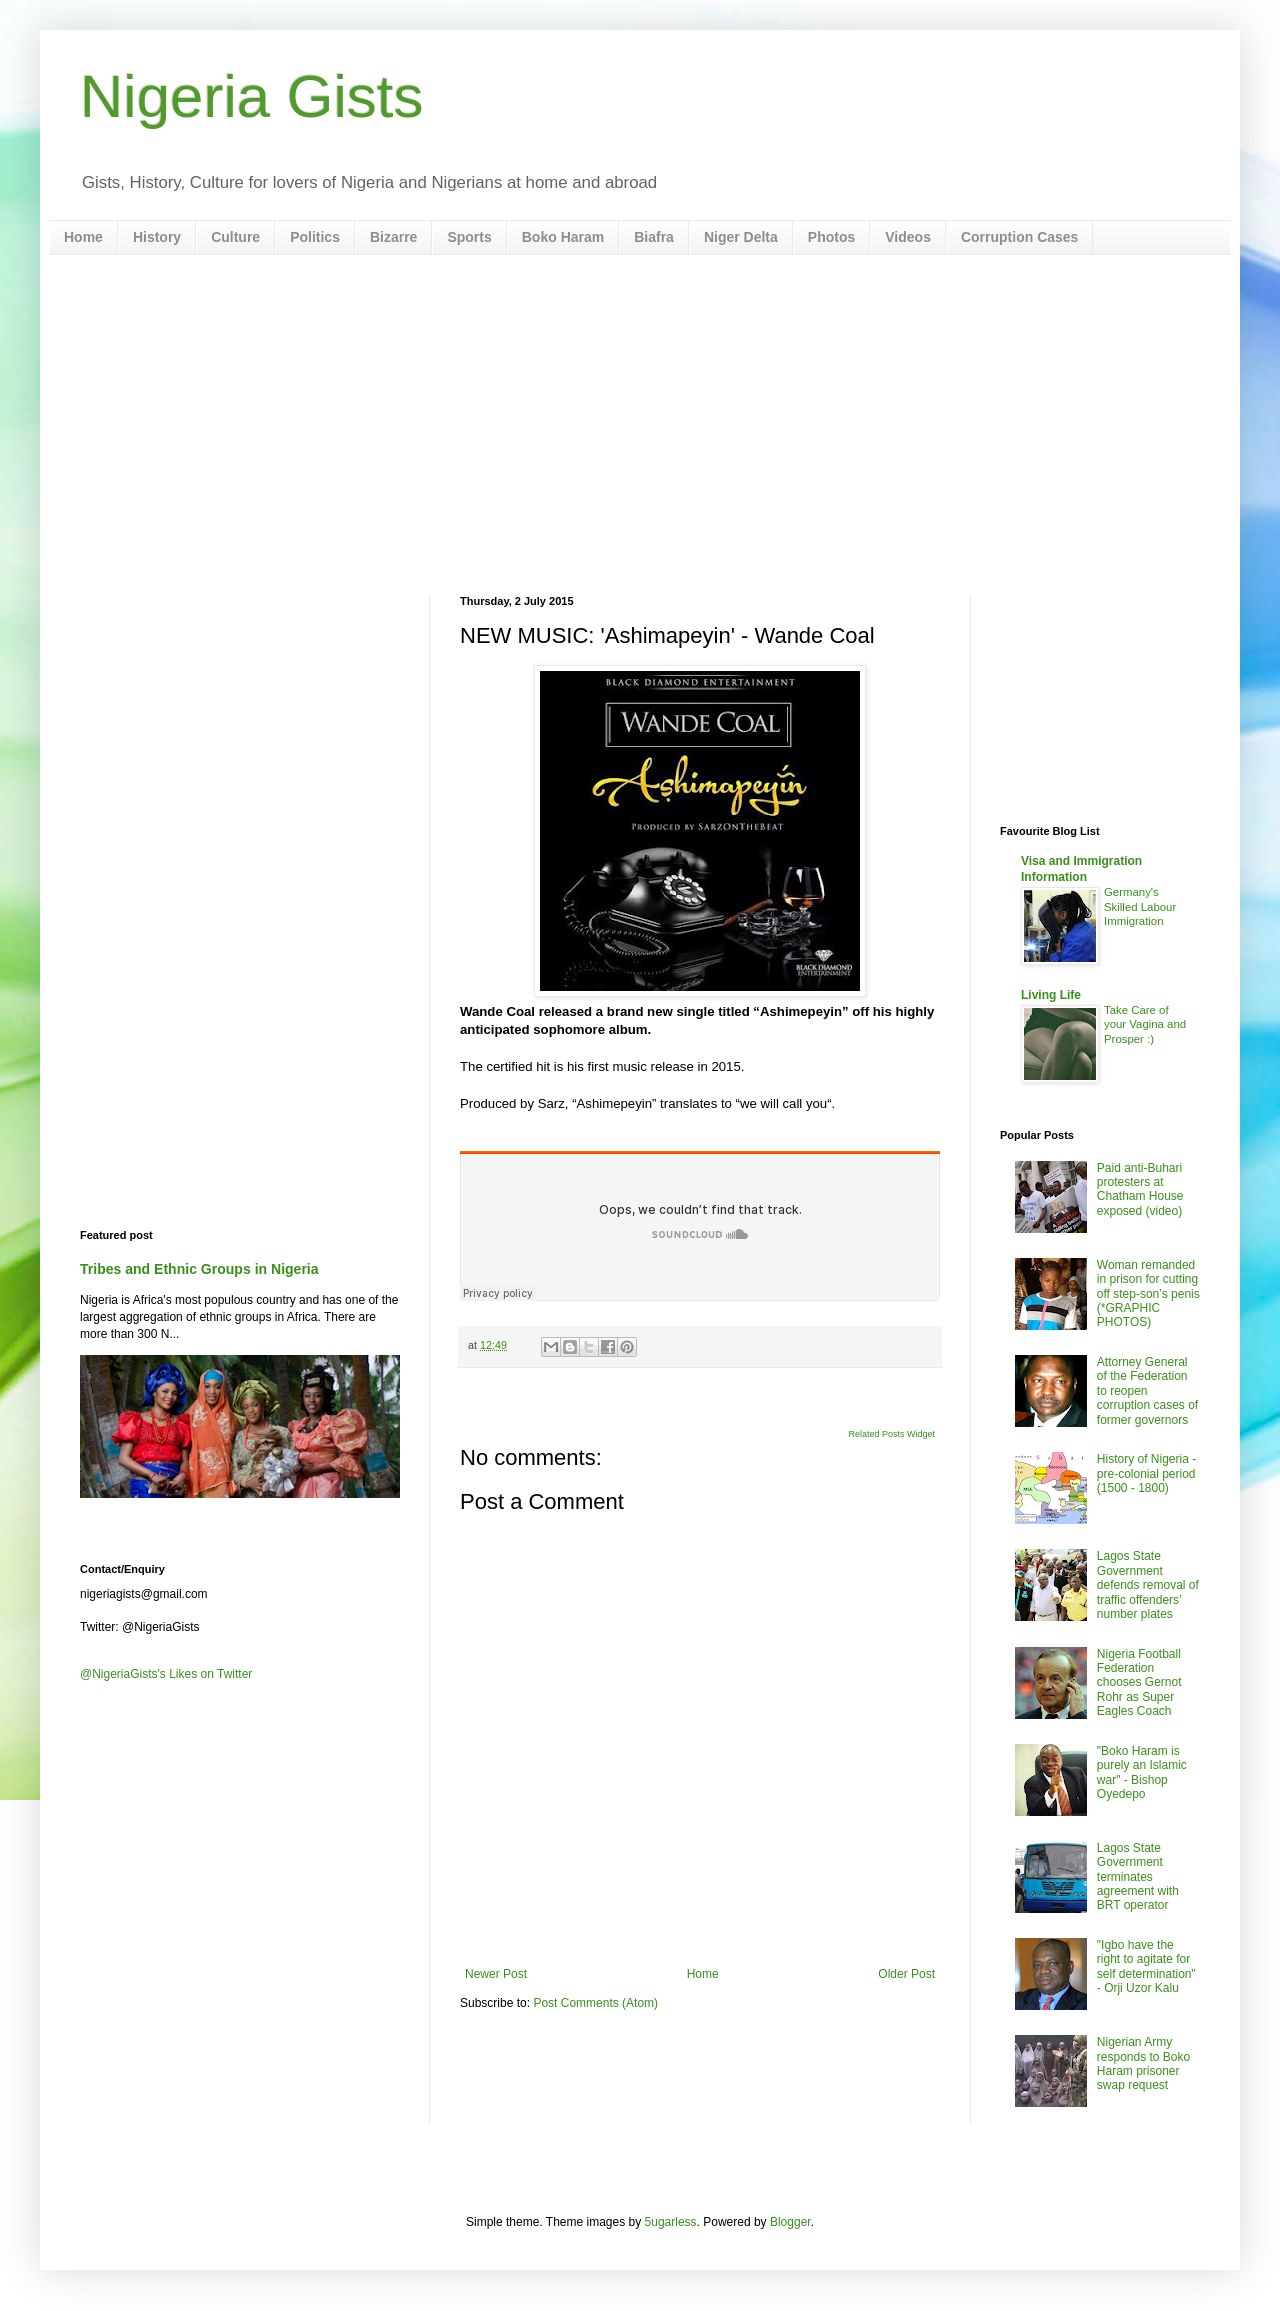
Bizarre (393, 237)
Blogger (790, 2222)
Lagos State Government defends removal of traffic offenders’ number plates (1148, 1585)
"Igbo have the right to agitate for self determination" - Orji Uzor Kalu (1146, 1966)
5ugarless (671, 2222)
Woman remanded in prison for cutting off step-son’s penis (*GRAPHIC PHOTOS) (1148, 1294)
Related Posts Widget (891, 1434)
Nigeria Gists (251, 96)
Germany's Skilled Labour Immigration (1140, 907)
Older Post (906, 1974)
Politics (315, 237)
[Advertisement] (640, 425)
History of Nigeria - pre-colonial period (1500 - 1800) (1146, 1473)
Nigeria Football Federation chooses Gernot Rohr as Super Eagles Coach (1139, 1683)
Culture (235, 237)
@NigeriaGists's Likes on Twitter (166, 1674)
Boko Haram (563, 237)
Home (83, 237)
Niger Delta (741, 237)
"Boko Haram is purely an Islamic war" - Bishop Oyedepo (1142, 1772)
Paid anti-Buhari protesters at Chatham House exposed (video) (1140, 1189)
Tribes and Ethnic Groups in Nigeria (199, 1269)
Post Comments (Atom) (595, 2003)
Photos (831, 237)
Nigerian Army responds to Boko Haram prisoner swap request (1143, 2063)
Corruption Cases (1019, 237)
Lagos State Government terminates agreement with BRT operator (1138, 1877)
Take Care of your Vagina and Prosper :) (1145, 1025)
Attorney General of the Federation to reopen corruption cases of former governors (1147, 1391)
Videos (908, 237)
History (157, 237)
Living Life (1051, 995)
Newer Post (496, 1974)
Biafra (654, 237)
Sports (469, 237)
